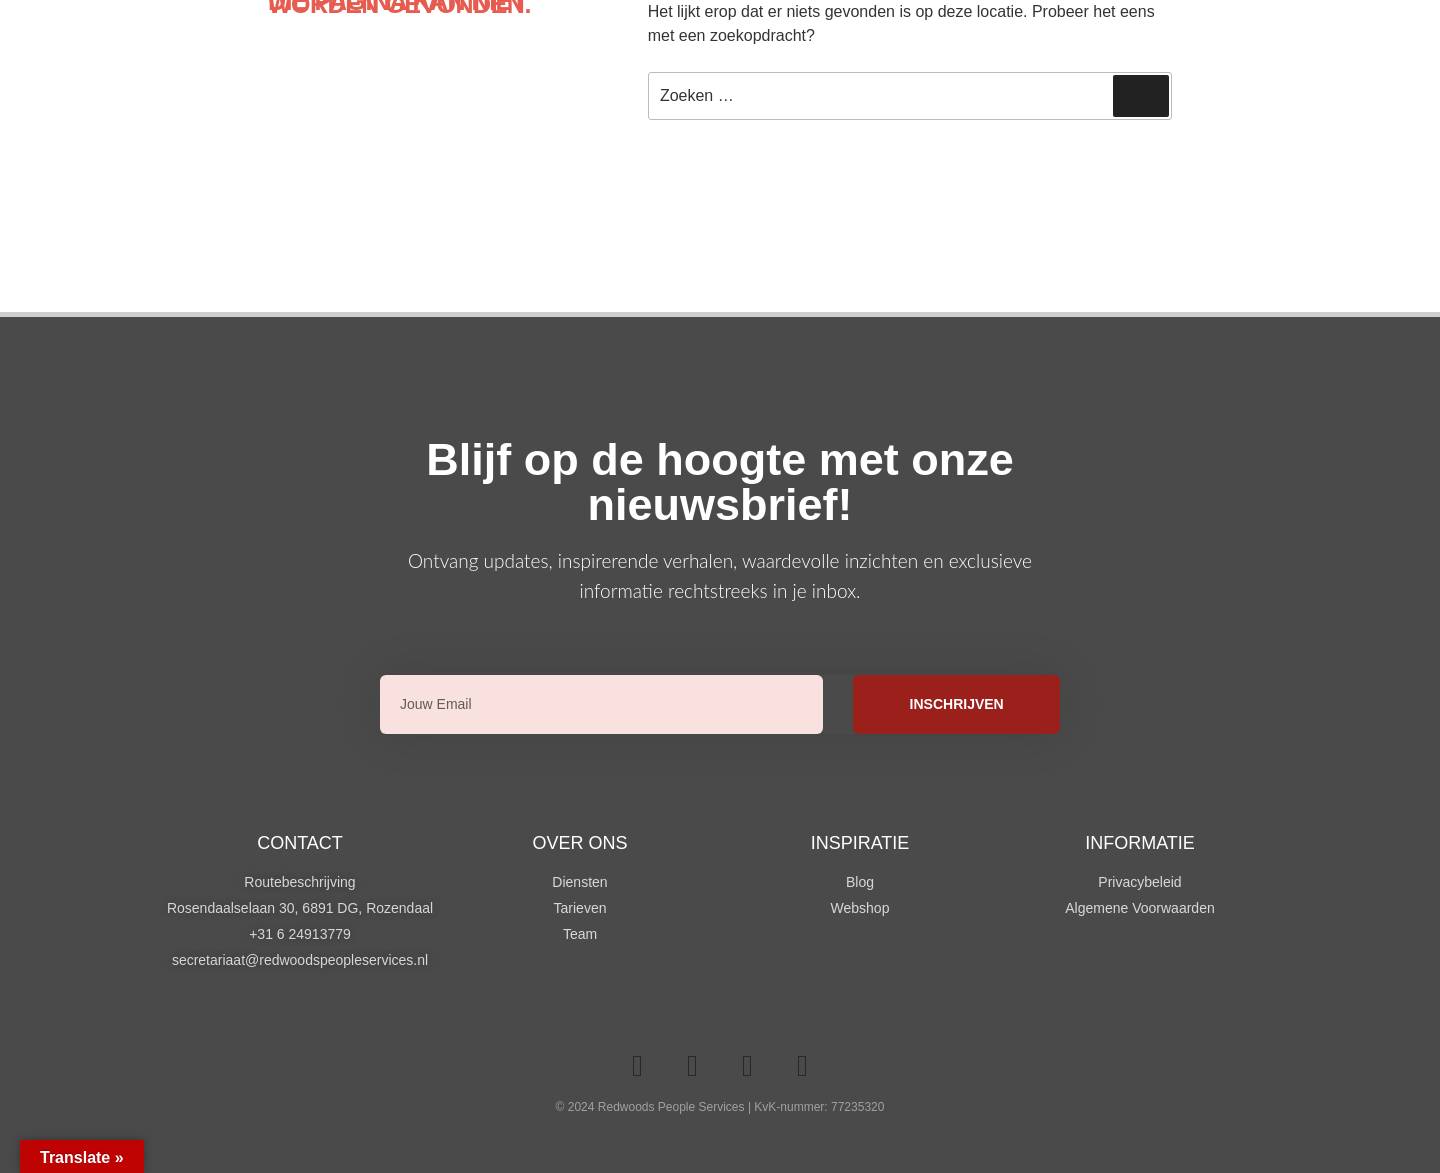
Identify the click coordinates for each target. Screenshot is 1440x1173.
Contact (300, 843)
